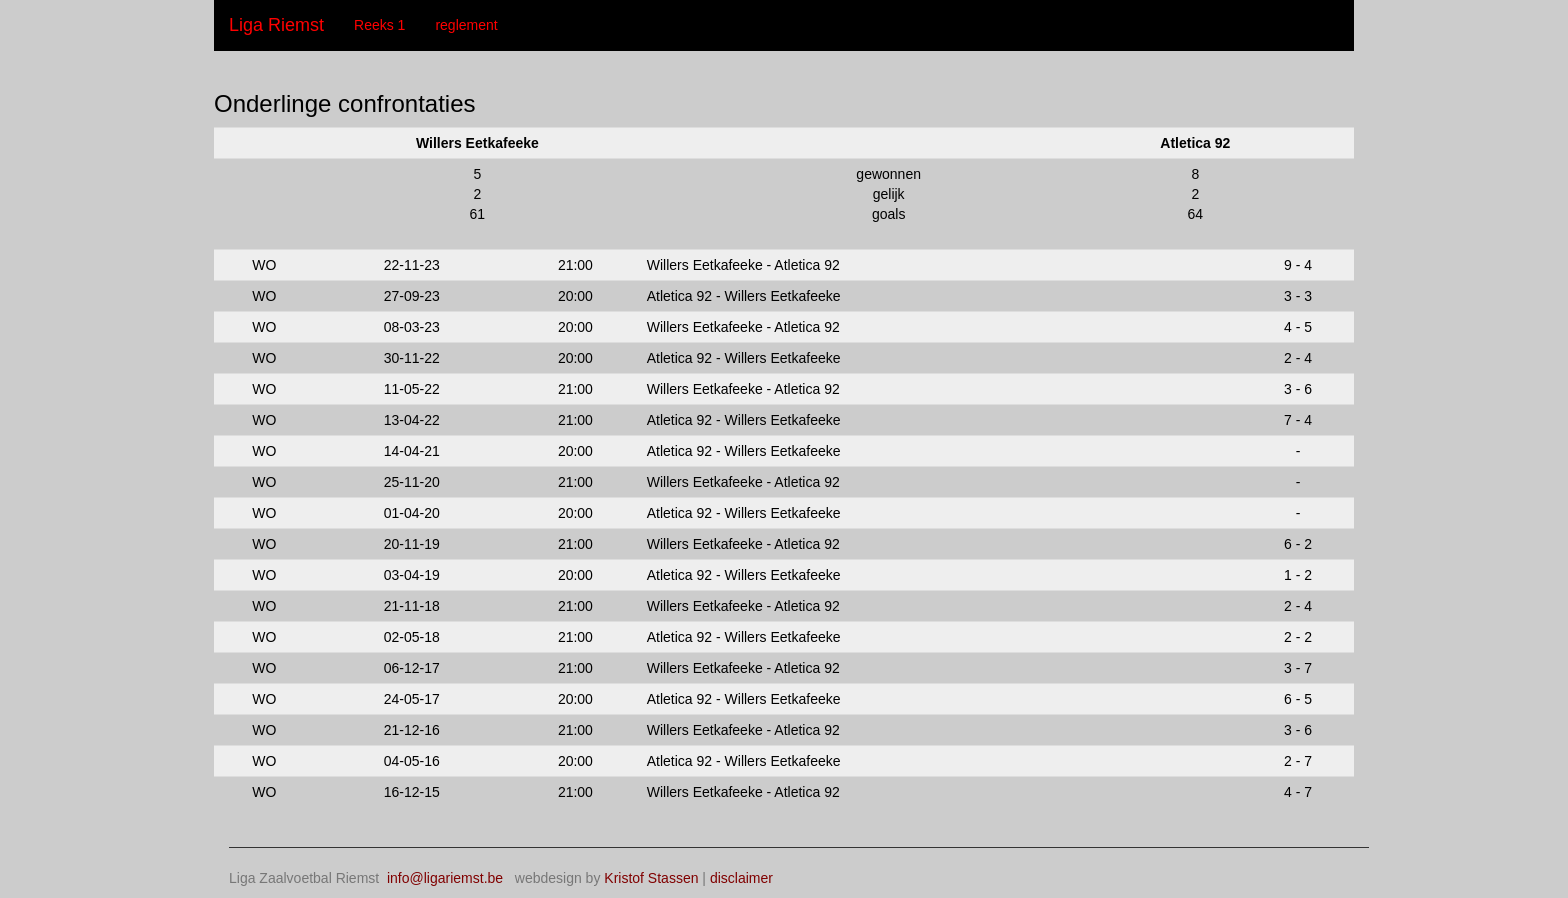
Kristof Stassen (651, 878)
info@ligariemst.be (445, 878)
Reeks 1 (379, 25)
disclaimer (741, 878)
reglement (466, 25)
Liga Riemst (276, 25)
